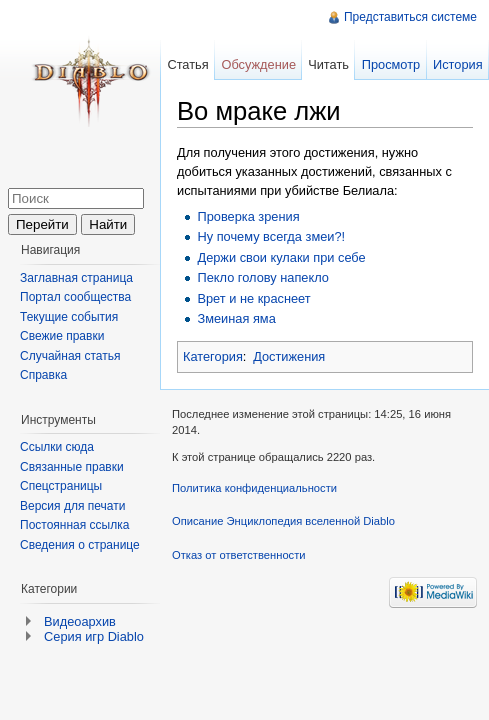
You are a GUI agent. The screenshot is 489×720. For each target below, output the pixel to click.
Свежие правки (62, 336)
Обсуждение (258, 64)
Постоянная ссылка (74, 525)
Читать (328, 64)
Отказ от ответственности (239, 555)
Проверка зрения (248, 216)
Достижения (289, 356)
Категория (213, 356)
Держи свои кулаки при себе (281, 257)
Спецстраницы (61, 486)
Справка (43, 375)
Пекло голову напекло (262, 277)
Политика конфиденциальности (254, 488)
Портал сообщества (75, 297)
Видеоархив (80, 621)
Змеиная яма (236, 318)
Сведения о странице (80, 545)
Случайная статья (70, 356)
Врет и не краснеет (253, 298)
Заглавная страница (76, 278)
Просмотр (391, 64)
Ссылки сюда (57, 447)
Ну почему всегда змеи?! (271, 236)
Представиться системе (410, 17)
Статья (187, 64)
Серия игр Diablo (94, 636)
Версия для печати (72, 506)
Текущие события (69, 317)
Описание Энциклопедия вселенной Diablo (283, 521)
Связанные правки (72, 467)
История (458, 64)
